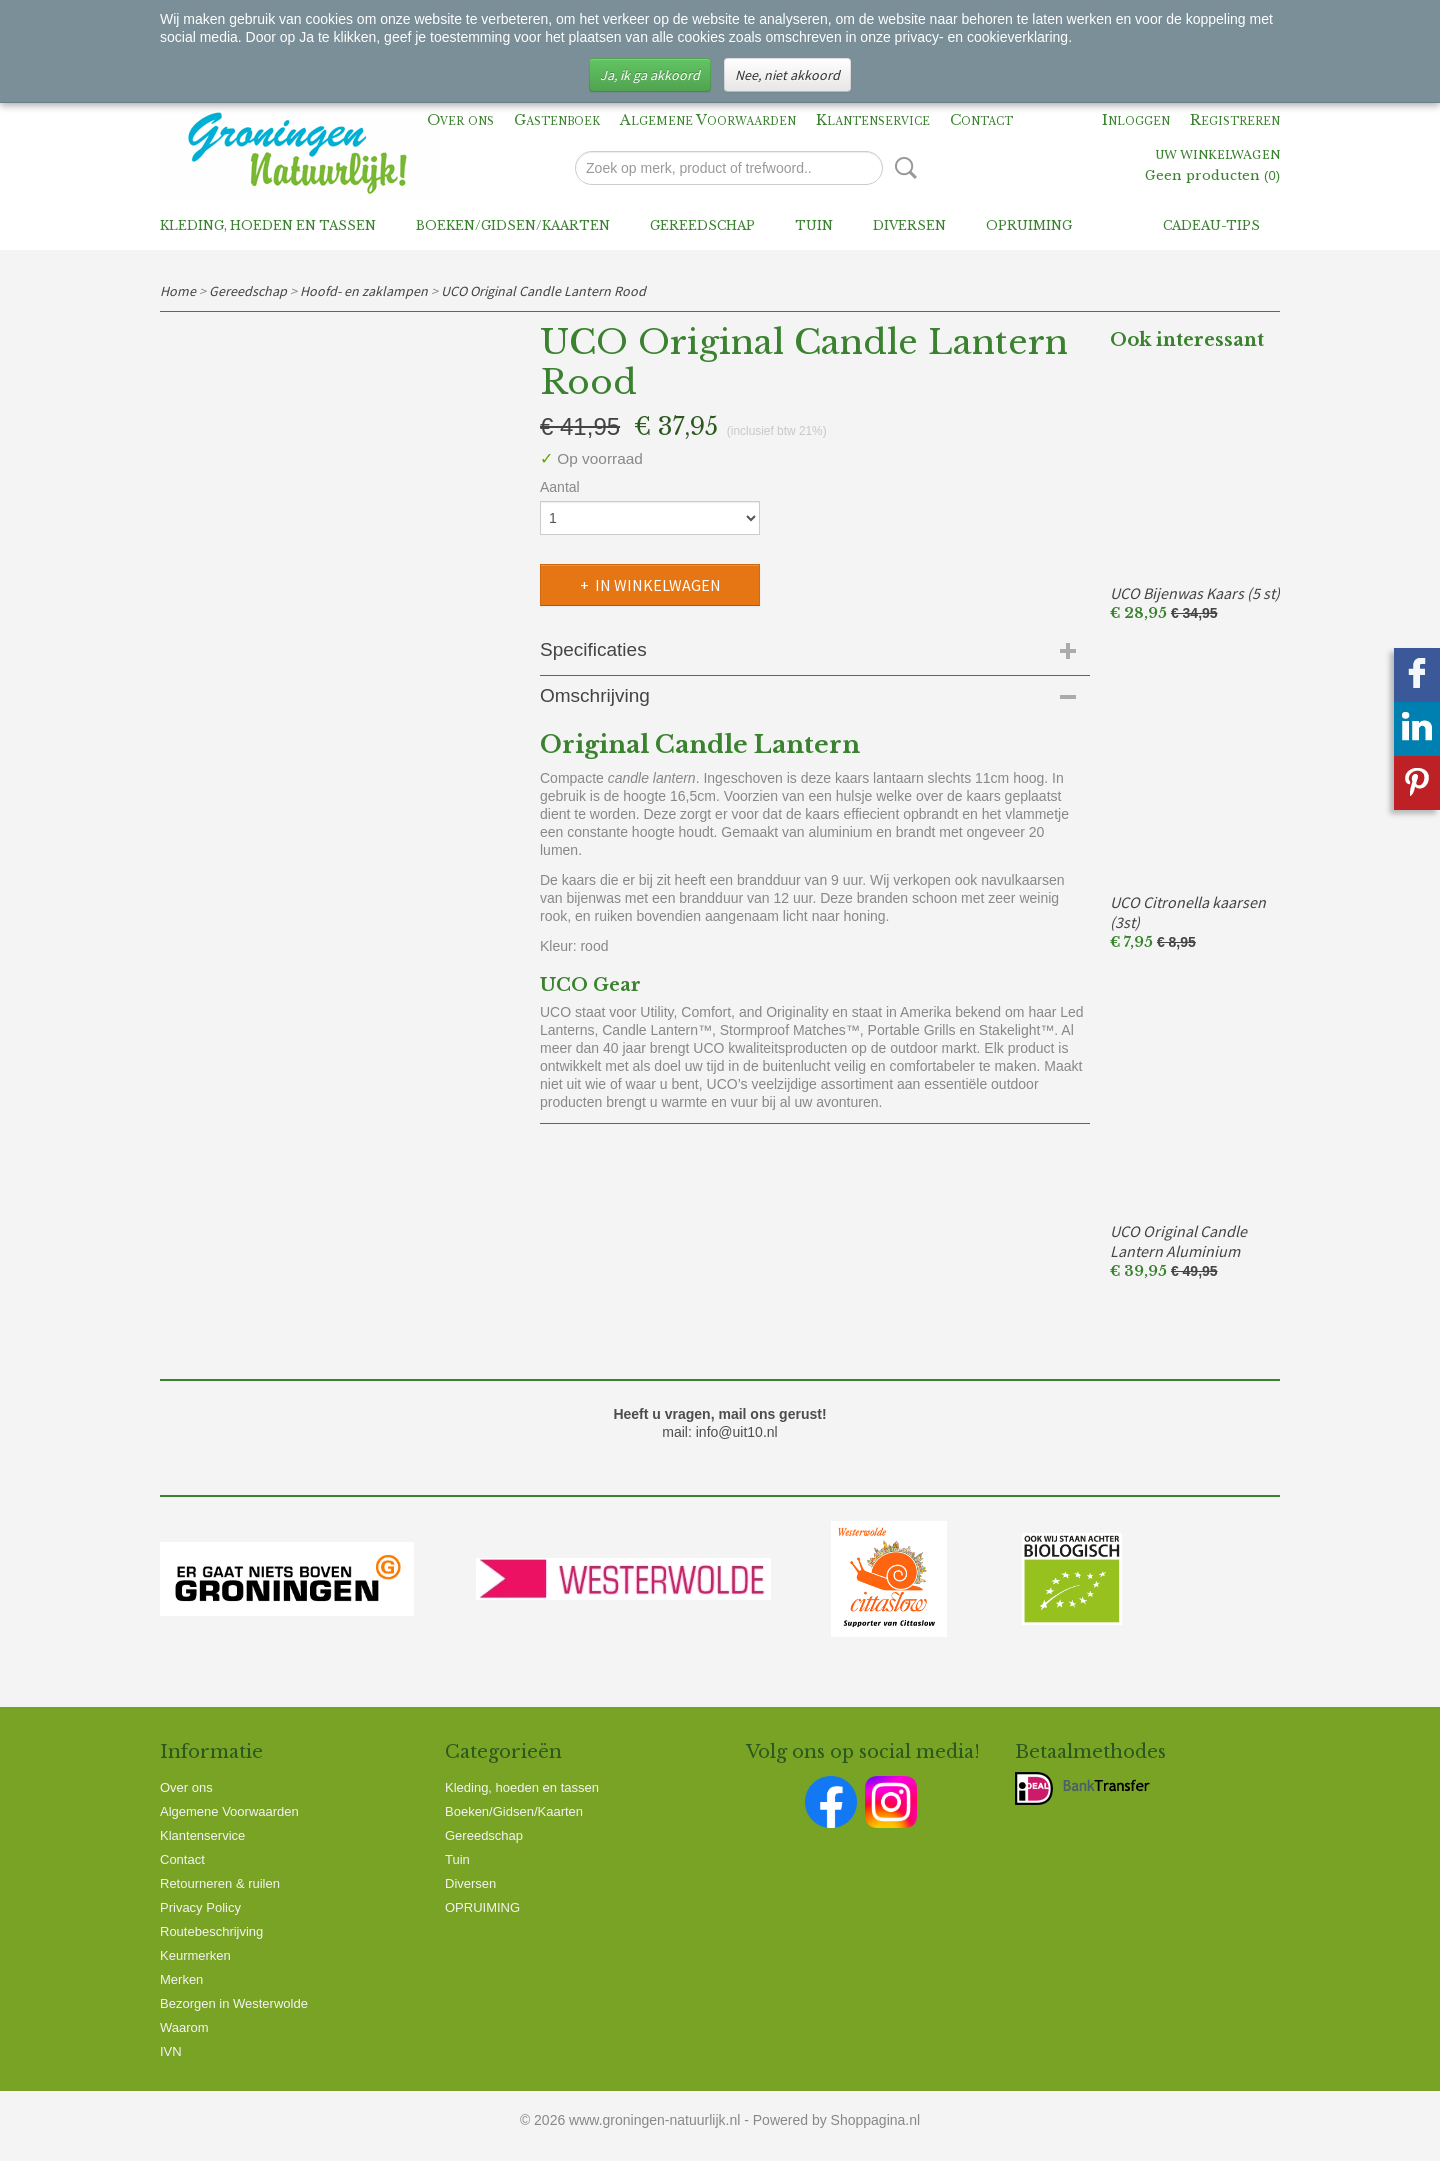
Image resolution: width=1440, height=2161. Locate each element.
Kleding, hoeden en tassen (268, 225)
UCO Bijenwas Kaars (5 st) (1195, 593)
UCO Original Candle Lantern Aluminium (1178, 1241)
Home (178, 291)
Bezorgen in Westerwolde (234, 2003)
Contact (981, 120)
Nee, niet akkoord (787, 75)
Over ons (460, 120)
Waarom (184, 2027)
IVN (171, 2051)
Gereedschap (702, 225)
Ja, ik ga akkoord (650, 75)
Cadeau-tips (1211, 225)
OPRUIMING (1029, 225)
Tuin (814, 225)
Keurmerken (195, 1955)
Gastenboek (557, 120)
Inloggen (1136, 120)
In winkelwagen (658, 585)
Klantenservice (873, 120)
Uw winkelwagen (1217, 156)
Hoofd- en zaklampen (364, 291)
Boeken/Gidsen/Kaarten (513, 225)
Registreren (1235, 120)
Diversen (909, 225)
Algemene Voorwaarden (708, 120)
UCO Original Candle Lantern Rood (543, 291)
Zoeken (902, 168)
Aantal (560, 487)
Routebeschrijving (211, 1931)
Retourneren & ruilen (220, 1883)
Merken (181, 1979)
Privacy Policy (200, 1907)
